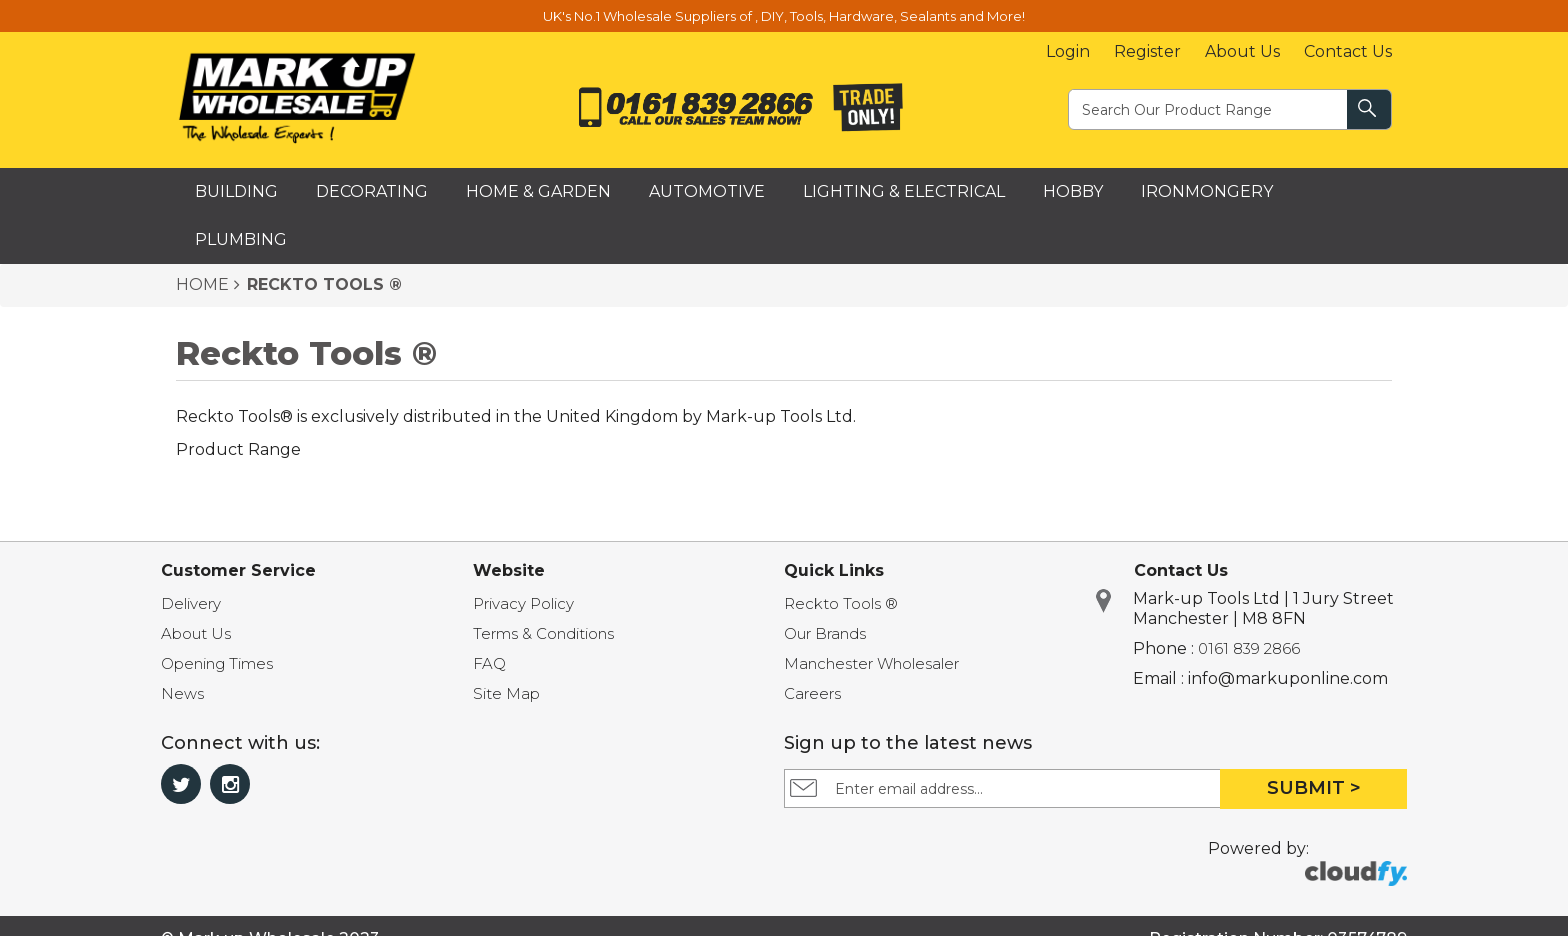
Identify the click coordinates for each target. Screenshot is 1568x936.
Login (1068, 51)
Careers (812, 693)
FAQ (489, 663)
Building (236, 191)
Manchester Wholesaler (871, 663)
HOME (202, 284)
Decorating (372, 191)
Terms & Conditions (543, 633)
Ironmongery (1207, 191)
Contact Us (1348, 51)
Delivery (191, 603)
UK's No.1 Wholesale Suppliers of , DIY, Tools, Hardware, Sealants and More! (784, 16)
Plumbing (241, 239)
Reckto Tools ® (841, 603)
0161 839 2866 (1249, 648)
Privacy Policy (523, 603)
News (182, 693)
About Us (1242, 51)
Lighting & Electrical (904, 191)
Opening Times (217, 663)
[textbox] (1209, 108)
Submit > (1314, 788)
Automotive (707, 191)
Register (1147, 51)
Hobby (1073, 191)
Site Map (506, 693)
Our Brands (825, 633)
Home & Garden (538, 191)
